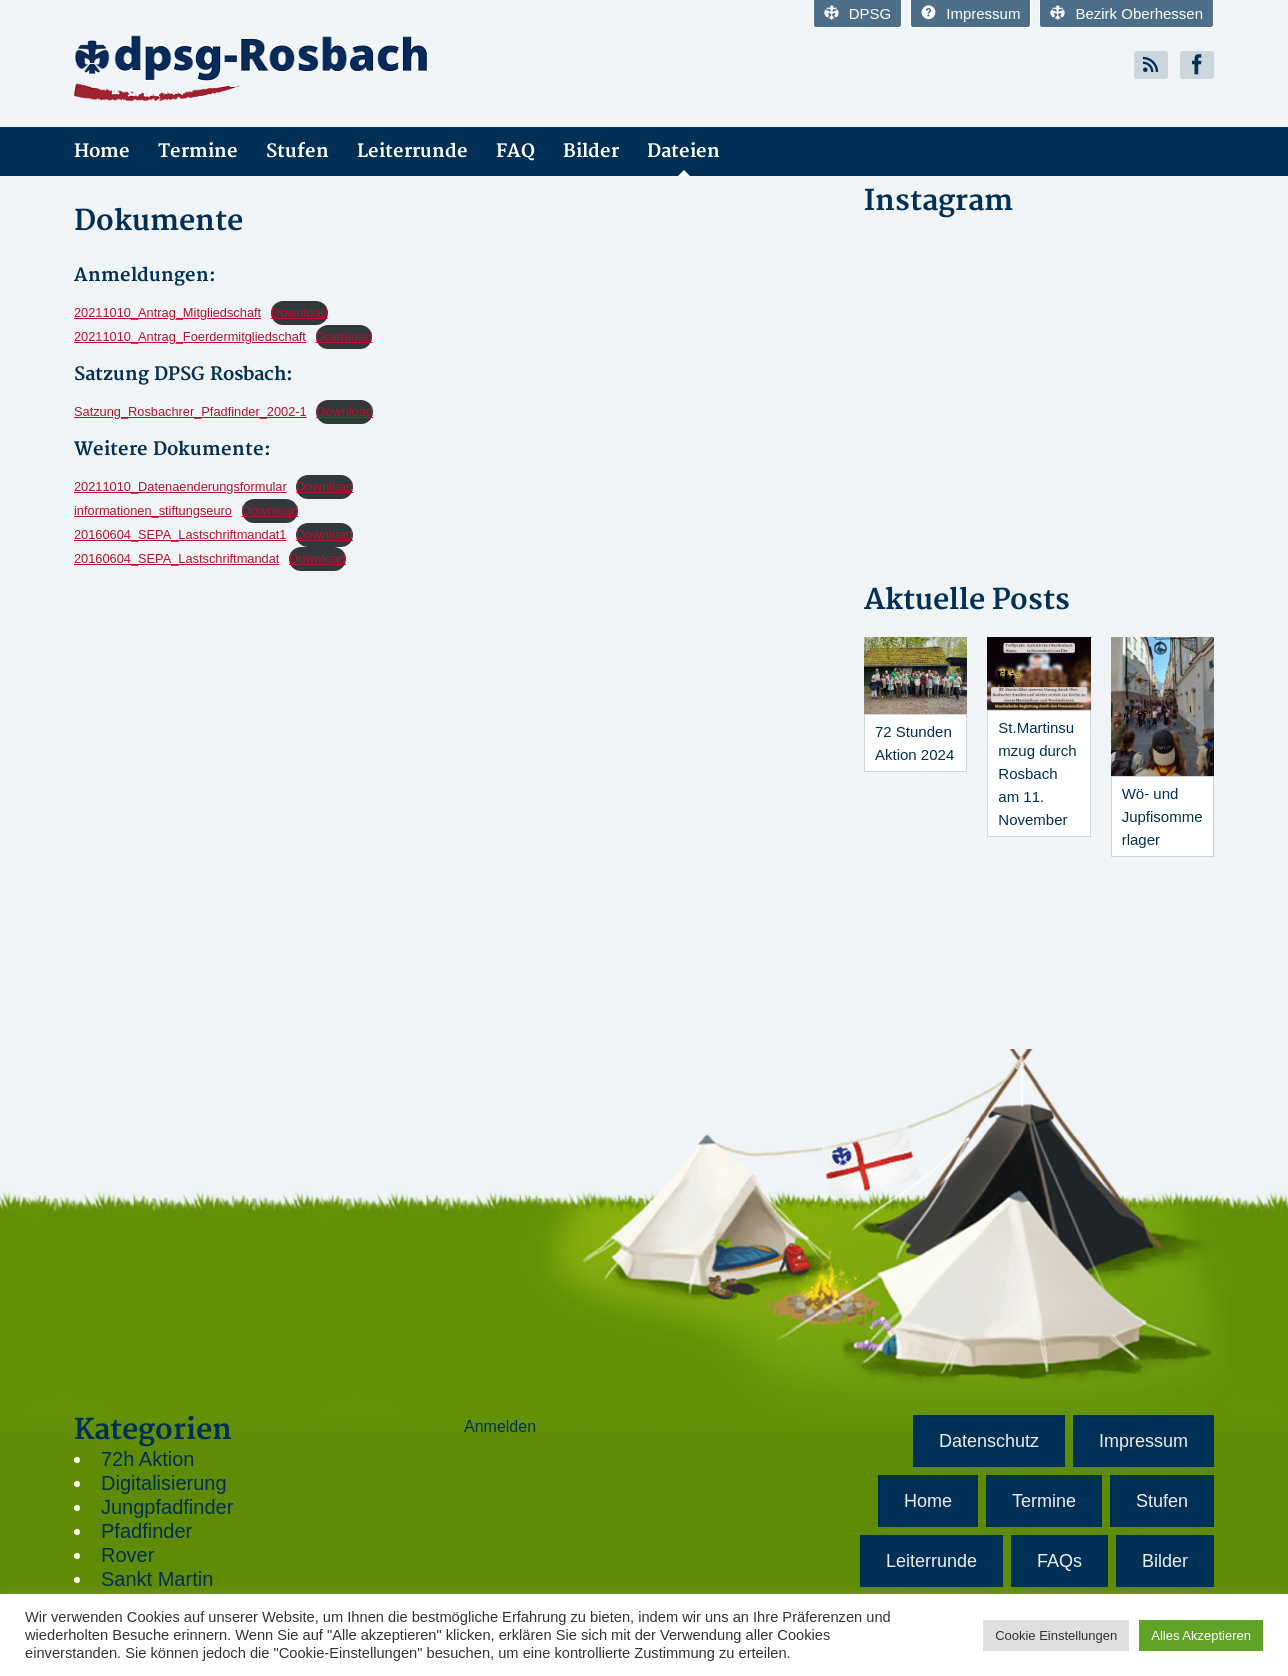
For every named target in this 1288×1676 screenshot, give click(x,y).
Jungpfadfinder (167, 1507)
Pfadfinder (146, 1531)
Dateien (683, 151)
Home (102, 151)
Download (299, 312)
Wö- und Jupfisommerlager (1162, 816)
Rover (127, 1555)
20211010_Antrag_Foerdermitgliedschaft (190, 336)
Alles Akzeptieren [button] (1201, 1635)
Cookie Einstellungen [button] (1056, 1635)
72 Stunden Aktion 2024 (914, 743)
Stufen (297, 151)
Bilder (591, 151)
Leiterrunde (412, 151)
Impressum (970, 13)
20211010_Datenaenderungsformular (180, 486)
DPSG (858, 13)
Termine (198, 151)
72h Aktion (147, 1459)
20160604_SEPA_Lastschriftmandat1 (180, 534)
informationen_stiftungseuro (153, 510)
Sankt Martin (157, 1579)
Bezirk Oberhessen (1126, 13)
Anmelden (500, 1426)
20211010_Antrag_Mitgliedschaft (167, 312)
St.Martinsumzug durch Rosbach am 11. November (1037, 773)
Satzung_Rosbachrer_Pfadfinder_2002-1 (190, 411)
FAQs (1059, 1561)
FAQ (515, 151)
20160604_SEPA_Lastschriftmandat (176, 558)
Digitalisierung (164, 1483)
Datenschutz (989, 1441)
